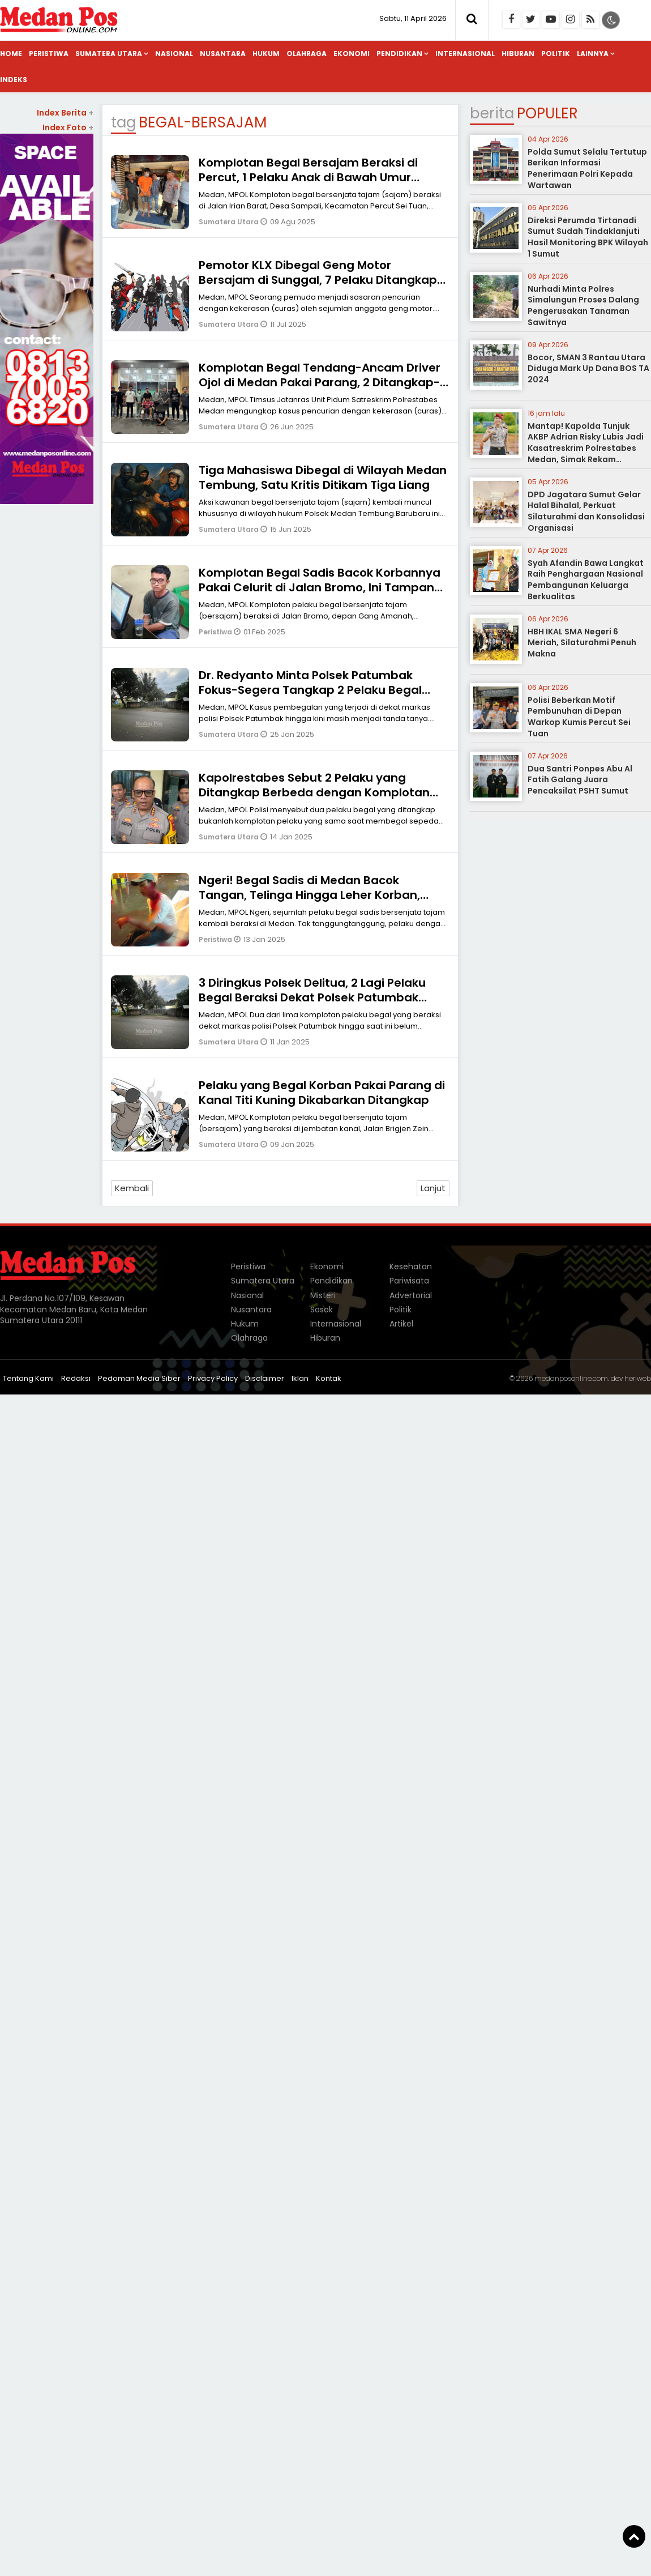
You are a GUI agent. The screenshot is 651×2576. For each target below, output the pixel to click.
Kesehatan (410, 1266)
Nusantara (223, 53)
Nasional (174, 53)
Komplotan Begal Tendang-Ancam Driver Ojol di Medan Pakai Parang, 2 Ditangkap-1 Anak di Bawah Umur (321, 382)
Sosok (321, 1309)
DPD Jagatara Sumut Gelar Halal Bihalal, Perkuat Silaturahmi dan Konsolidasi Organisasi (586, 511)
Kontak (328, 1378)
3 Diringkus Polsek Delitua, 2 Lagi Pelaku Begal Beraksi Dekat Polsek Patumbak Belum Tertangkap (312, 997)
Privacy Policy (213, 1378)
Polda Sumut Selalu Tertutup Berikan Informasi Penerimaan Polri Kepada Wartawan (587, 168)
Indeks (13, 79)
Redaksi (76, 1378)
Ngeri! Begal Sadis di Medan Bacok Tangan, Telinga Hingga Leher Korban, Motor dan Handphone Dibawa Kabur (309, 895)
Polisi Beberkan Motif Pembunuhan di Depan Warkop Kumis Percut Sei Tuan (579, 716)
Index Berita (65, 112)
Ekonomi (351, 53)
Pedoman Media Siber (139, 1378)
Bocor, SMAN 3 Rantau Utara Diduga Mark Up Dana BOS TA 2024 (588, 368)
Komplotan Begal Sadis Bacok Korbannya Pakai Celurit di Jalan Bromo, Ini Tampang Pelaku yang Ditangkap (320, 587)
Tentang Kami (28, 1378)
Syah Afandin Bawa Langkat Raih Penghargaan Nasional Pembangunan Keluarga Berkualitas (586, 579)
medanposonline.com (571, 1378)
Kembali (132, 1188)
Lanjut (433, 1188)
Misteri (323, 1295)
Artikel (401, 1323)
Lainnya (593, 53)
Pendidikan (399, 53)
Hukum (266, 53)
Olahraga (306, 53)
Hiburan (518, 53)
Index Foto (67, 127)
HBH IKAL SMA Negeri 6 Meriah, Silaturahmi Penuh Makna (582, 642)
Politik (555, 53)
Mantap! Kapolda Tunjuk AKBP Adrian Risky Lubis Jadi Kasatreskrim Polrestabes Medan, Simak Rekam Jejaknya (586, 448)
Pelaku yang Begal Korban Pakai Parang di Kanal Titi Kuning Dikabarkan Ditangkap (322, 1092)
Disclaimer (264, 1378)
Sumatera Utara (108, 53)
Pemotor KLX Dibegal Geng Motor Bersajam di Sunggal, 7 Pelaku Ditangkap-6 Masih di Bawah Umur (321, 279)
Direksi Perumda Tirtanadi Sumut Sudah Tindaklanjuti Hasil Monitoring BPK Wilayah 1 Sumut (588, 237)
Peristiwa (48, 53)
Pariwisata (409, 1280)
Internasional (465, 53)
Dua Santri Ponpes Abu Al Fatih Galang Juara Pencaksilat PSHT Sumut (580, 779)
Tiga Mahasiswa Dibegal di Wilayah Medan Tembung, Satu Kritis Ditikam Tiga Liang (323, 477)
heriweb (637, 1378)
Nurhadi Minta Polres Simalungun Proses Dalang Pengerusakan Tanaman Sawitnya (583, 305)
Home (11, 53)
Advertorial (410, 1295)
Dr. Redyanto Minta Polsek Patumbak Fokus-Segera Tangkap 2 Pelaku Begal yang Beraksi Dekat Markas (310, 690)
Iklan (300, 1378)
